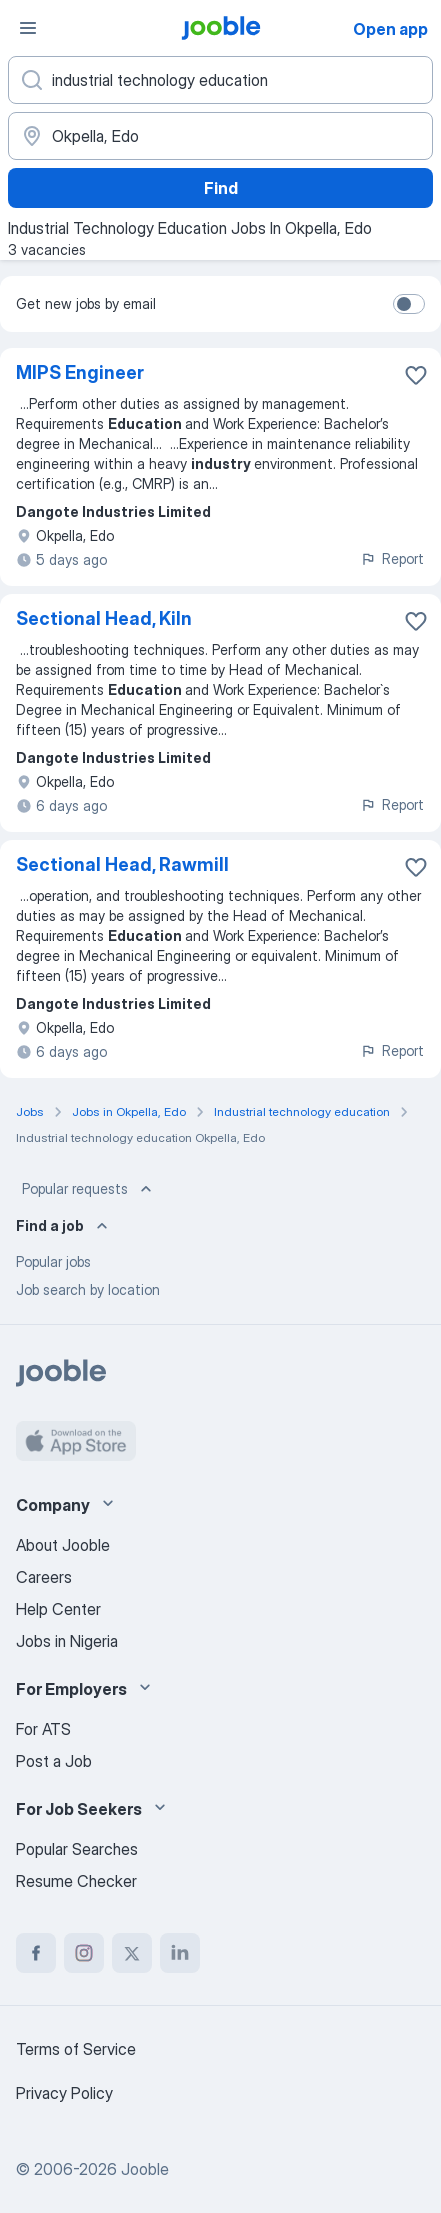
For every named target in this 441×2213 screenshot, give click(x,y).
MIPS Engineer (80, 372)
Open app (390, 29)
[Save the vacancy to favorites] (416, 375)
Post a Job (54, 1761)
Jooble (145, 2169)
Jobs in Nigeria (67, 1641)
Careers (44, 1577)
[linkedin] (180, 1953)
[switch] (409, 304)
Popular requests (89, 1189)
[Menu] (28, 28)
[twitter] (132, 1953)
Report (392, 558)
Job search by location (88, 1289)
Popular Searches (77, 1849)
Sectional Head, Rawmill (122, 864)
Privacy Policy (64, 2093)
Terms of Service (76, 2049)
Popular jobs (53, 1261)
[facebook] (36, 1953)
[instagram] (84, 1953)
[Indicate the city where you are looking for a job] (220, 136)
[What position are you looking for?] (220, 80)
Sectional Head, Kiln (104, 618)
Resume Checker (76, 1881)
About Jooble (63, 1545)
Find (221, 188)
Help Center (58, 1609)
